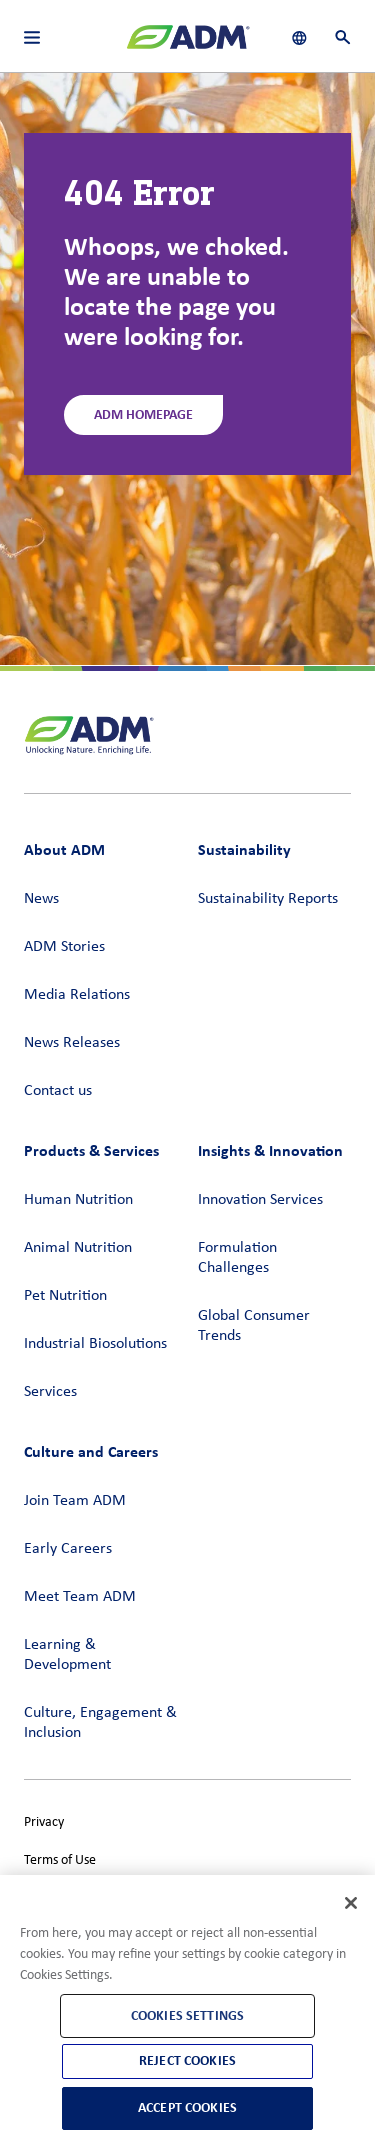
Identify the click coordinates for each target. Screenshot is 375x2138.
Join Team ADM (75, 1501)
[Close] (351, 1903)
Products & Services (91, 1150)
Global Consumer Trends (254, 1326)
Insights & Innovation (270, 1150)
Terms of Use (60, 1860)
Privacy (44, 1822)
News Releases (72, 1043)
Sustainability (244, 849)
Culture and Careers (91, 1451)
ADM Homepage (143, 414)
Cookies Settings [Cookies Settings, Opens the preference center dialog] (187, 2015)
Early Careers (68, 1549)
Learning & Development (67, 1655)
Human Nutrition (78, 1200)
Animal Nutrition (78, 1248)
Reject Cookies (187, 2060)
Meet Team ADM (80, 1597)
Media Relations (77, 995)
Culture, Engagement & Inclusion (100, 1723)
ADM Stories (64, 947)
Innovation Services (260, 1200)
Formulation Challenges (237, 1258)
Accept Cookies (187, 2107)
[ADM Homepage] (188, 45)
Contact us (58, 1091)
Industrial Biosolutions (95, 1344)
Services (50, 1392)
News (41, 899)
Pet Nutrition (65, 1296)
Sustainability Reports (268, 899)
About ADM (64, 849)
